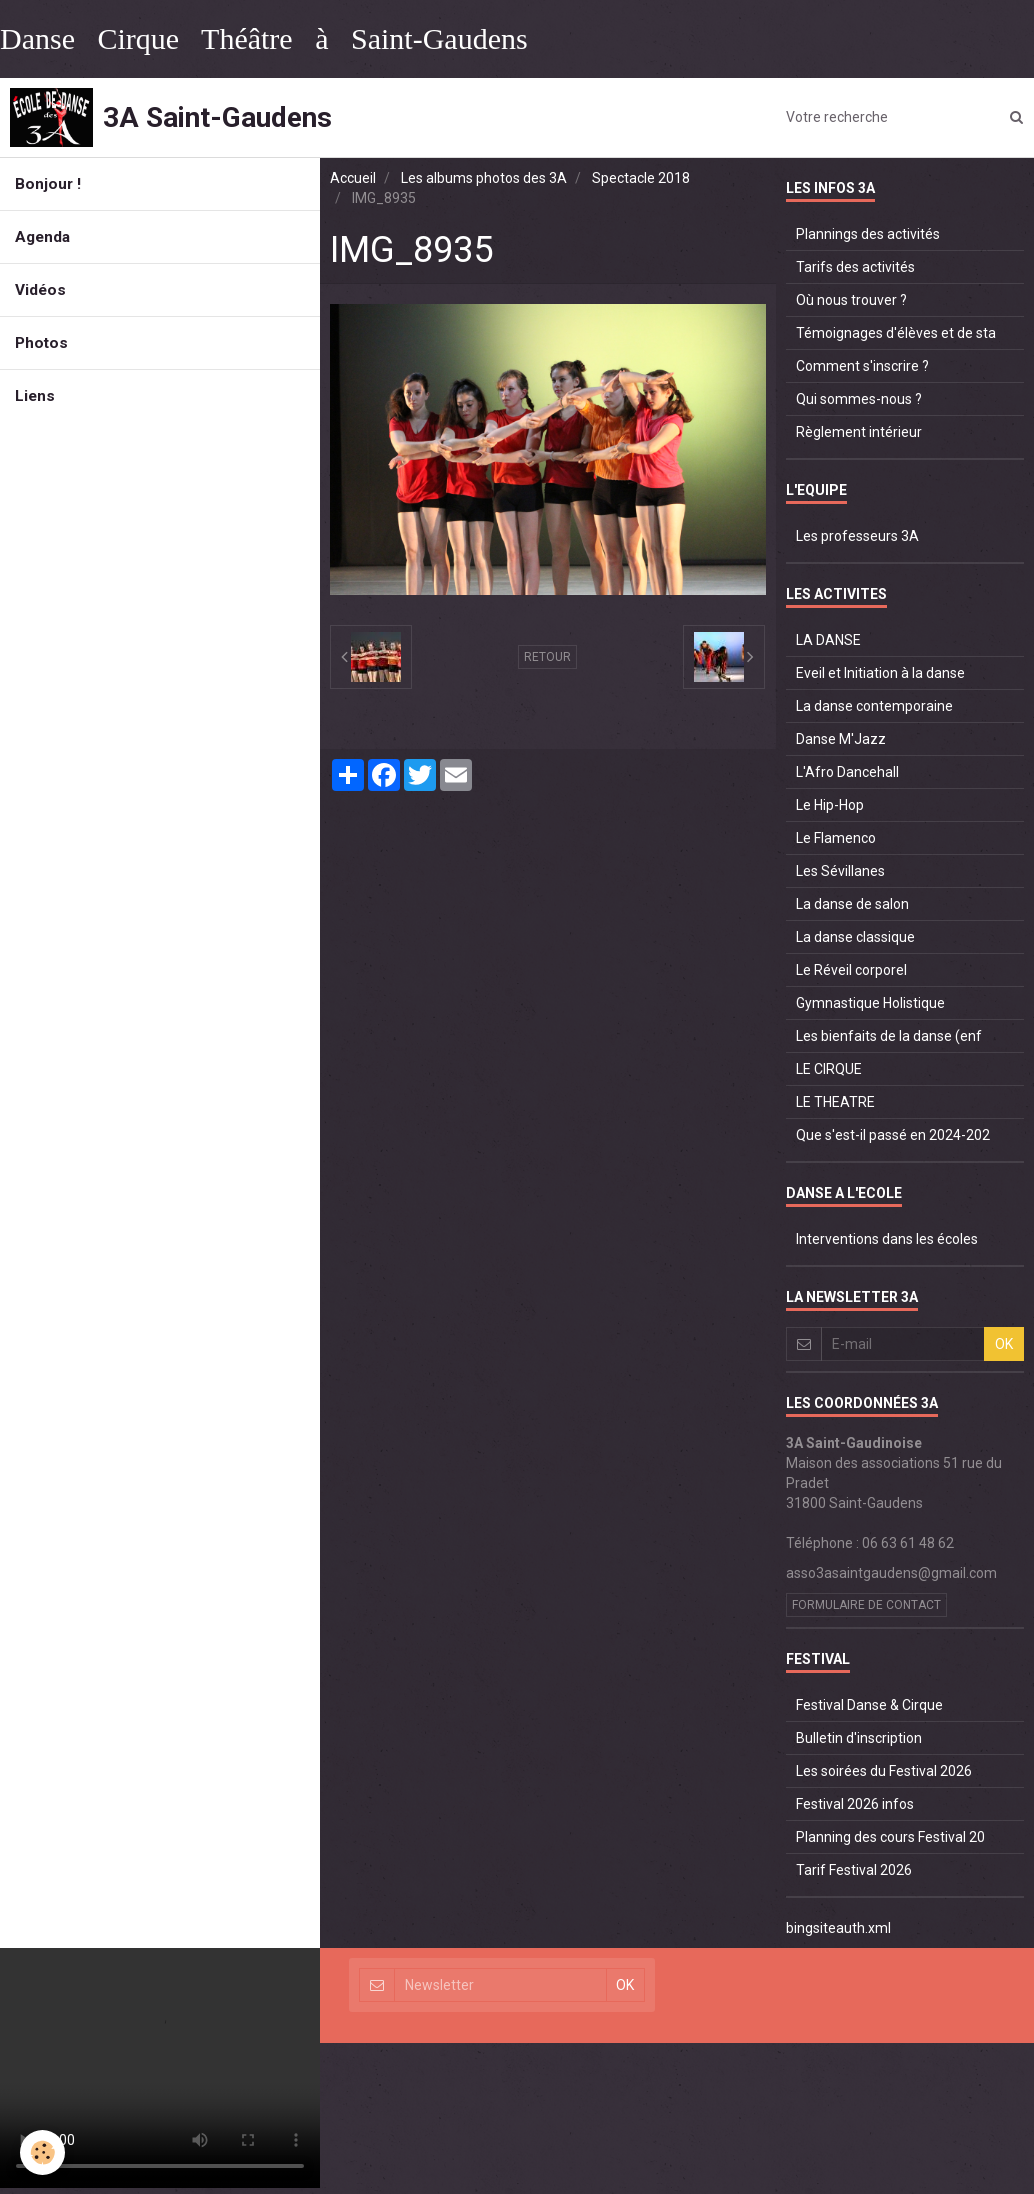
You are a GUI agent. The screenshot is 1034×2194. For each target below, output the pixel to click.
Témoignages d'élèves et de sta (896, 333)
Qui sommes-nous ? (859, 399)
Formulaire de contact (866, 1605)
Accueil (353, 178)
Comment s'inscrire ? (862, 366)
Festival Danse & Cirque (869, 1705)
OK (1004, 1344)
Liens (35, 396)
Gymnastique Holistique (870, 1003)
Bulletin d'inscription (859, 1738)
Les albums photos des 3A (484, 178)
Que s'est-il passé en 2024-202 (893, 1135)
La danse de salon (852, 904)
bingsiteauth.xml (838, 1928)
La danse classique (855, 937)
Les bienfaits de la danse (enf (889, 1036)
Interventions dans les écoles (887, 1239)
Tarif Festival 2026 (854, 1870)
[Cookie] (42, 2152)
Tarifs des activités (855, 267)
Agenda (42, 237)
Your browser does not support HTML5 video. (160, 2068)
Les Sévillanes (840, 871)
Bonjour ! (48, 184)
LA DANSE (828, 640)
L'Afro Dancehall (847, 772)
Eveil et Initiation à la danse (880, 673)
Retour (547, 657)
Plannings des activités (868, 234)
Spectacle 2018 (641, 178)
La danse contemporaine (874, 706)
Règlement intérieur (859, 432)
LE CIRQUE (829, 1069)
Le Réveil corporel (851, 970)
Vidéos (40, 290)
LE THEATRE (835, 1102)
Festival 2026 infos (855, 1804)
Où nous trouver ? (851, 300)
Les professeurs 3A (857, 536)
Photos (41, 343)
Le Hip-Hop (830, 805)
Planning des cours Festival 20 (890, 1837)
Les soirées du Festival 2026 (884, 1771)
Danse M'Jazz (841, 739)
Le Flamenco (836, 838)
